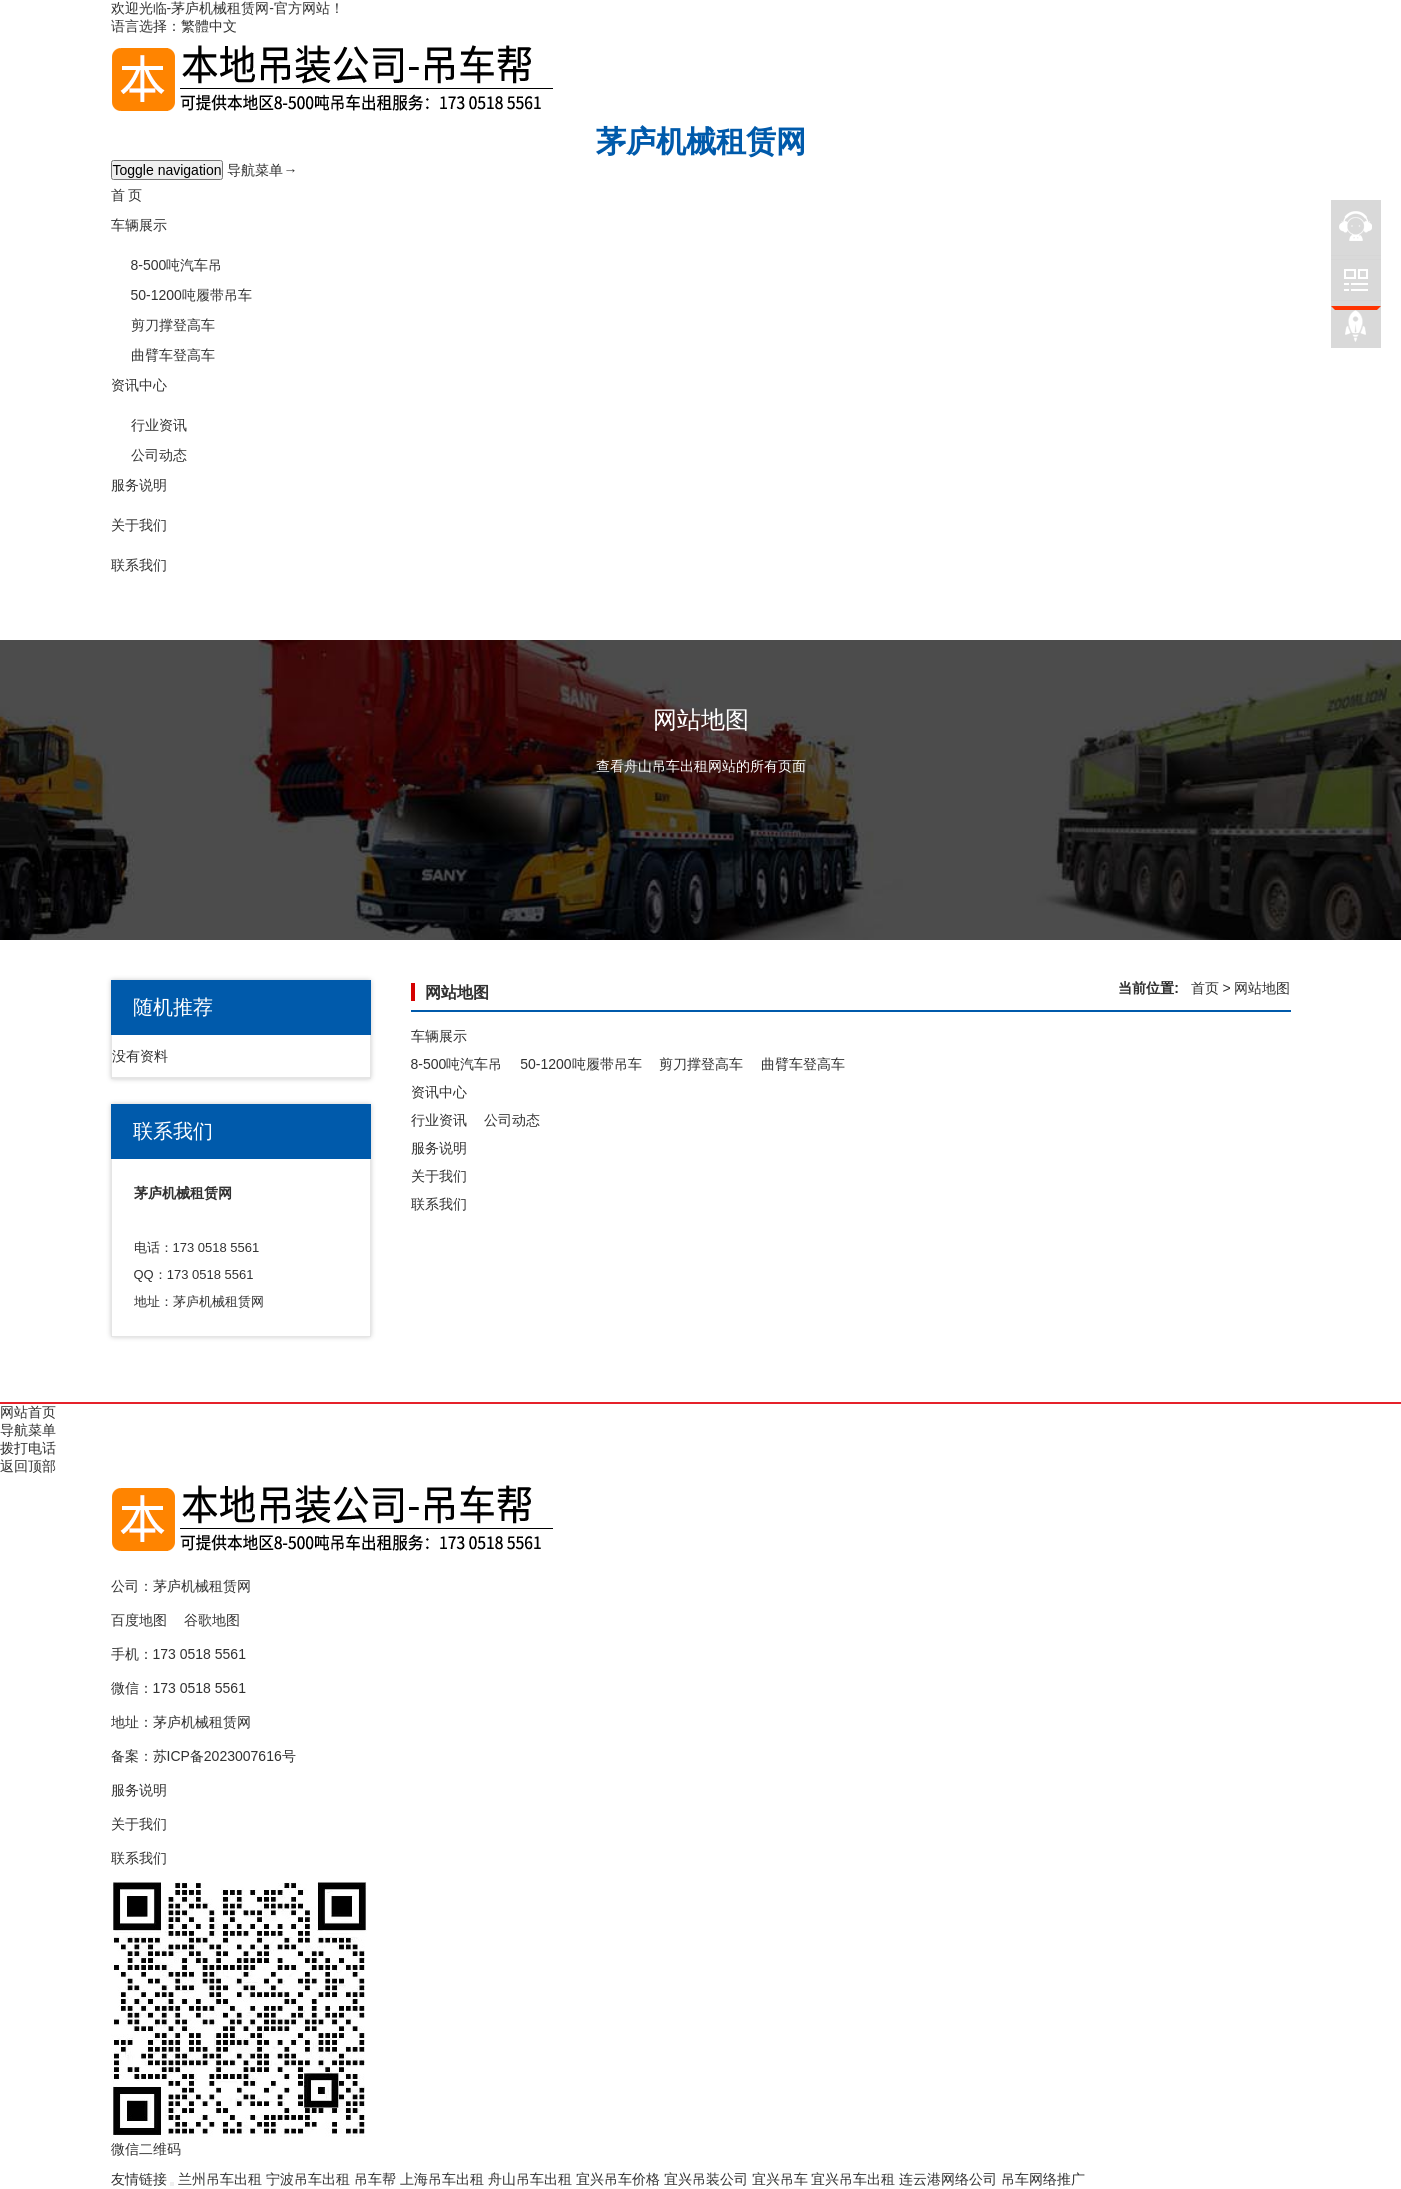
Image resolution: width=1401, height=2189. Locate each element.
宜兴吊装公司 (706, 2179)
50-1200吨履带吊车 (191, 295)
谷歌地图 (212, 1620)
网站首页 (28, 1412)
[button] (701, 245)
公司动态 (159, 455)
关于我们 (139, 525)
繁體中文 (209, 26)
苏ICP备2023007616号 (224, 1756)
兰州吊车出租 (220, 2179)
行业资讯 (159, 425)
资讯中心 (139, 385)
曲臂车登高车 (173, 355)
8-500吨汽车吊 (177, 265)
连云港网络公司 (948, 2179)
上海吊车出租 (442, 2179)
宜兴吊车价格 (618, 2179)
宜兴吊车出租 (853, 2179)
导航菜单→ (262, 170)
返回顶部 (28, 1466)
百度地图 (139, 1620)
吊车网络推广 (1043, 2179)
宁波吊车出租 (308, 2179)
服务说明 (139, 485)
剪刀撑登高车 (173, 325)
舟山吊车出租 (530, 2179)
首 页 (127, 195)
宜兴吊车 (780, 2179)
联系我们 (139, 565)
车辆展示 (139, 225)
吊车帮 (375, 2179)
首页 (1205, 988)
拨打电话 (28, 1448)
